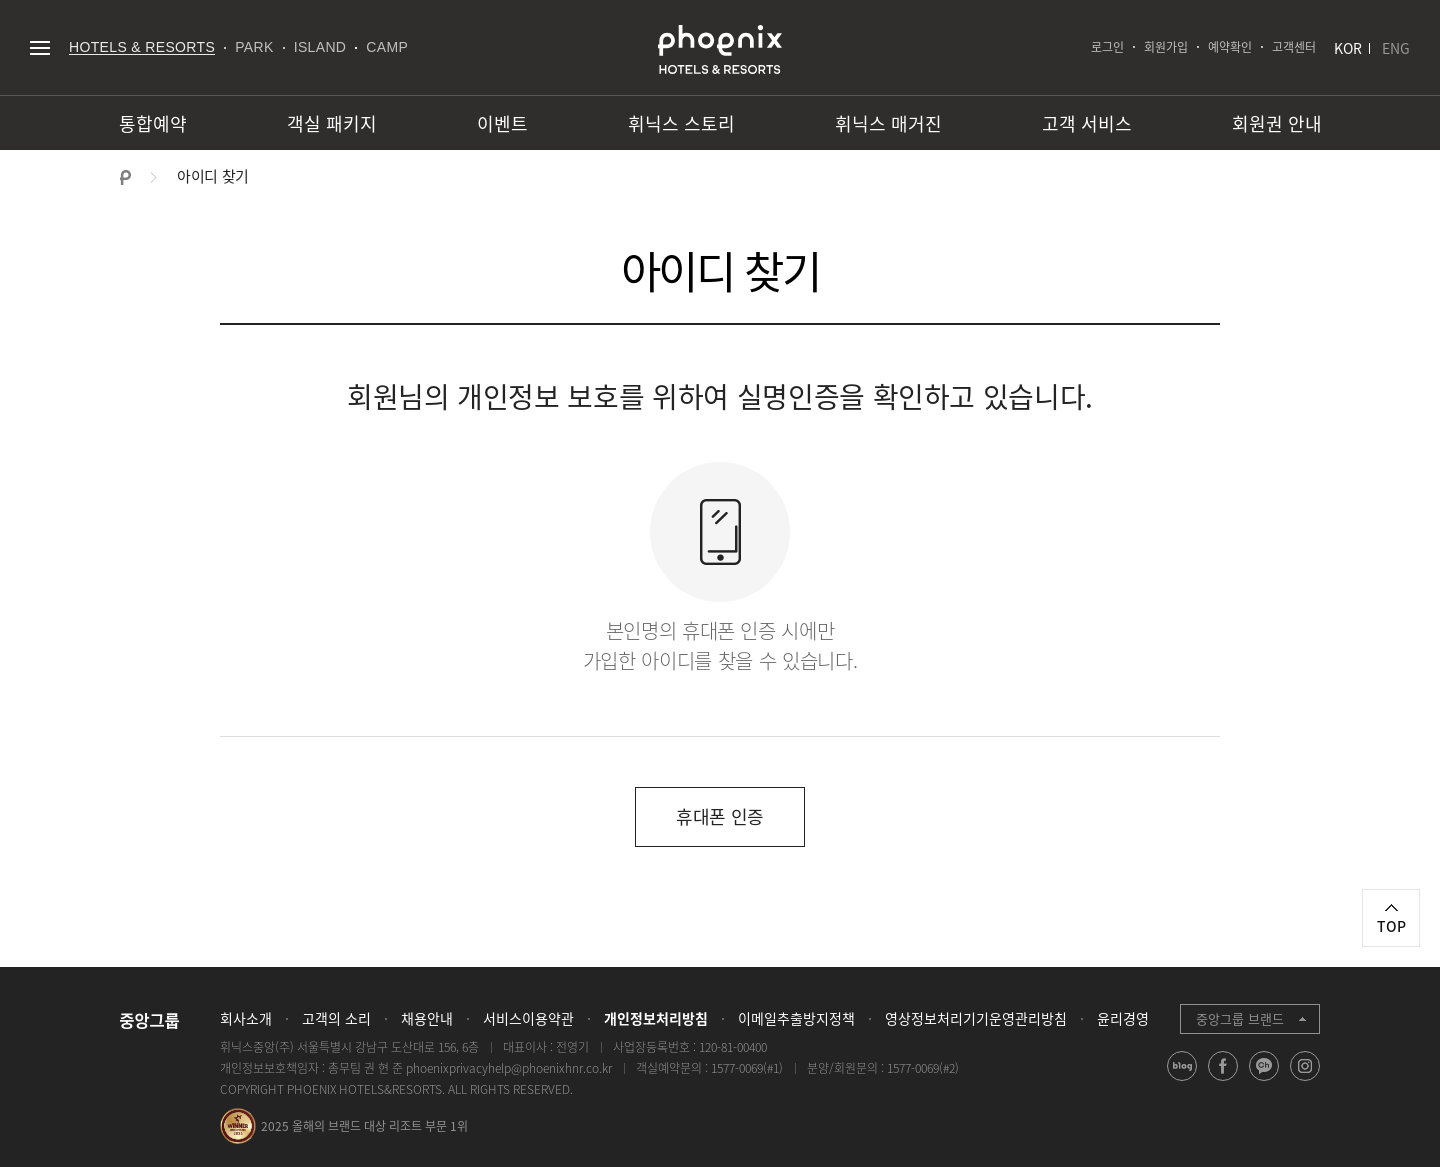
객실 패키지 (332, 123)
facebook (1223, 1080)
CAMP (387, 47)
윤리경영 (1123, 1018)
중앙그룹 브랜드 (1240, 1018)
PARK (254, 47)
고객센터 (1294, 47)
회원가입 (1166, 47)
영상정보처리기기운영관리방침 (976, 1018)
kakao (1264, 1080)
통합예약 (153, 123)
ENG (1396, 48)
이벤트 (502, 123)
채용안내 (427, 1018)
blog (1182, 1080)
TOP (1391, 926)
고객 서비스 (1087, 123)
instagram (1305, 1080)
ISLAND (320, 47)
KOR (1348, 48)
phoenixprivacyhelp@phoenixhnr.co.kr (509, 1068)
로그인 (1107, 47)
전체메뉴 (39, 47)
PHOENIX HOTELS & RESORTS (720, 50)
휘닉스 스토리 (681, 123)
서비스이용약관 (528, 1018)
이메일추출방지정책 (796, 1018)
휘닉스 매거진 (888, 123)
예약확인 (1230, 47)
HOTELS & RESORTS (142, 47)
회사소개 (246, 1018)
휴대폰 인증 (720, 816)
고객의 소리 (336, 1018)
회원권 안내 (1277, 123)
